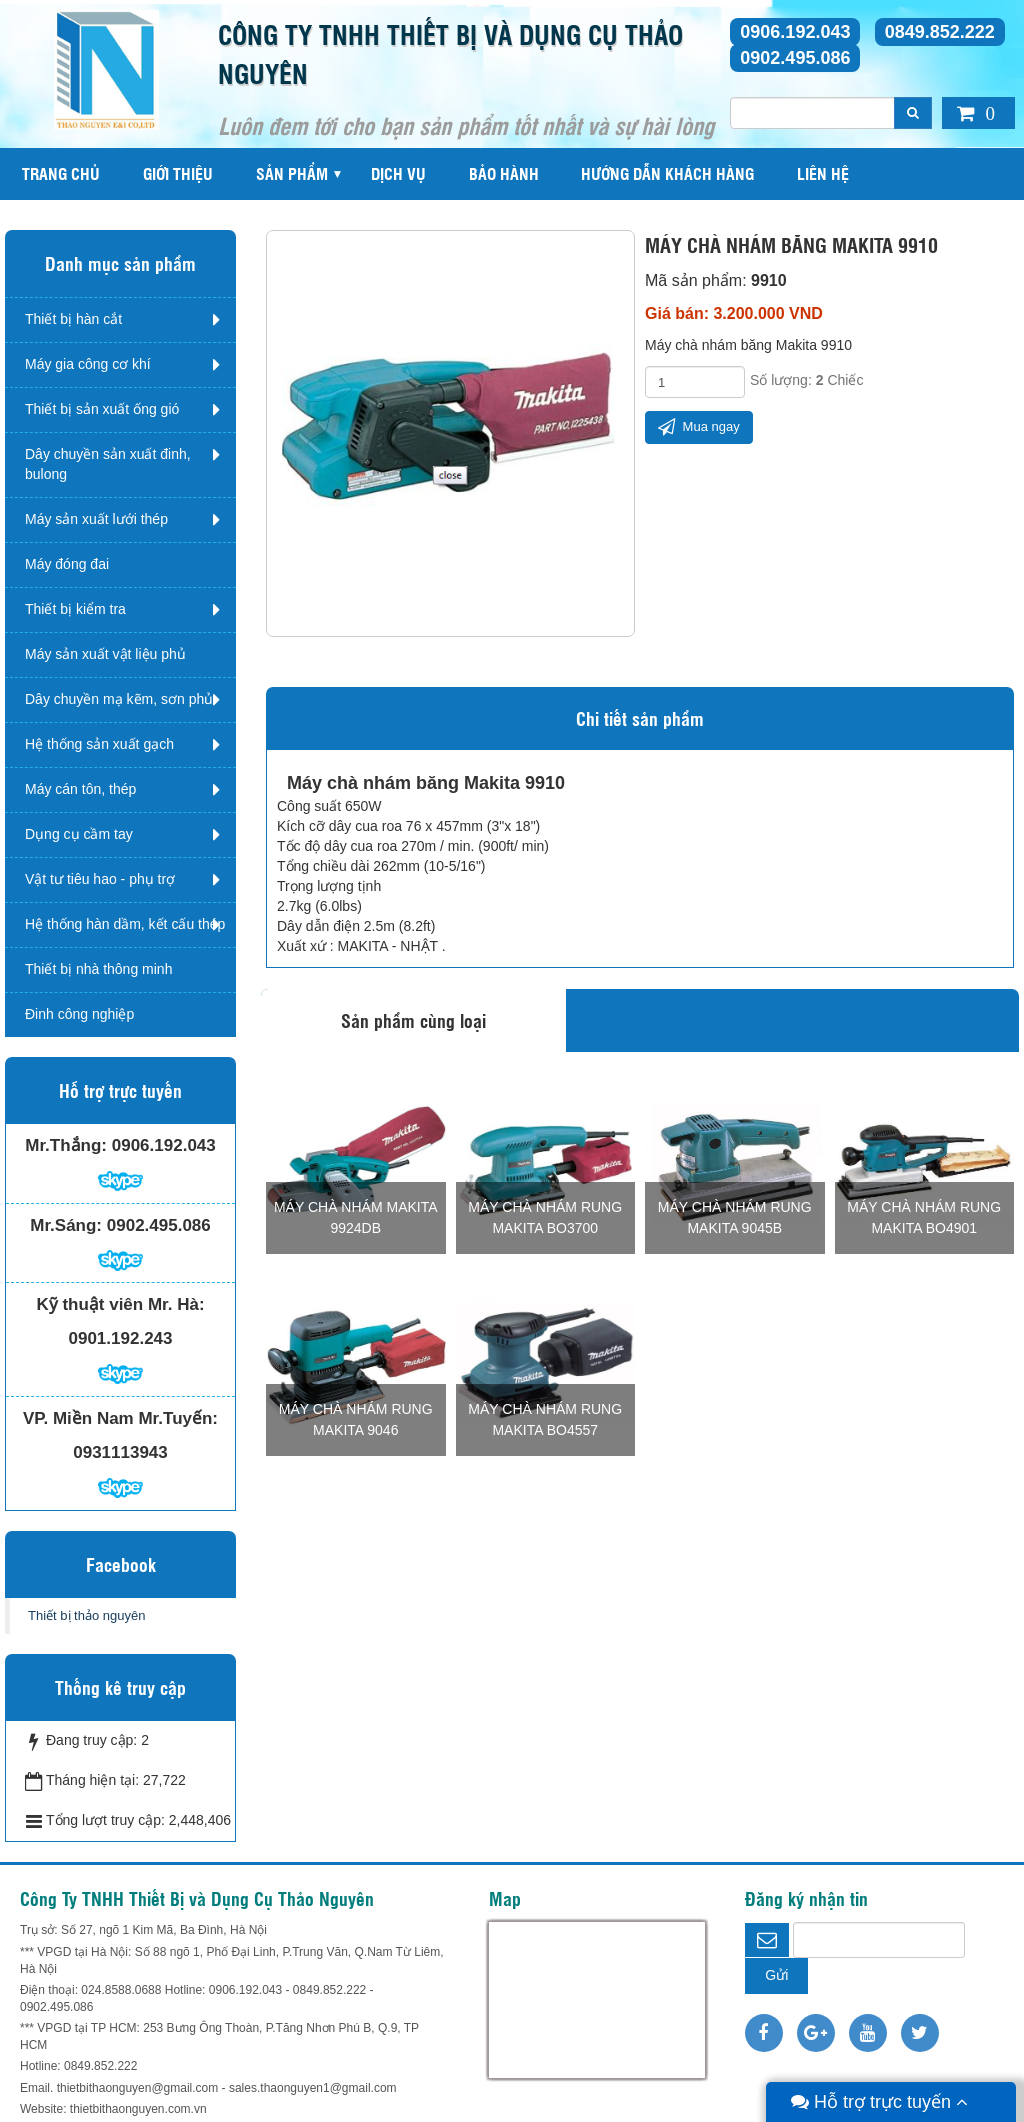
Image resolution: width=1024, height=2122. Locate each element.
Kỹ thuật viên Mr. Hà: (120, 1304)
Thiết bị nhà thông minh (98, 969)
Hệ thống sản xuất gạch (99, 744)
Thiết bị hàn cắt (73, 319)
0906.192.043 (795, 32)
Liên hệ (823, 173)
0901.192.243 (121, 1338)
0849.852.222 (940, 32)
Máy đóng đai (67, 564)
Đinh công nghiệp (79, 1014)
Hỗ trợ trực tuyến (879, 2102)
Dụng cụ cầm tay (79, 834)
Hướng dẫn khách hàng (667, 173)
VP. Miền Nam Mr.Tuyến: (120, 1418)
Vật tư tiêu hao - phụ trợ (100, 879)
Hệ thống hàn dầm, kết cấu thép (125, 924)
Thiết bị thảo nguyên (86, 1615)
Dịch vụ (398, 173)
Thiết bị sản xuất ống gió (102, 409)
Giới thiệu (178, 173)
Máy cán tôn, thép (80, 789)
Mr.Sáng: (66, 1225)
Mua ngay (699, 426)
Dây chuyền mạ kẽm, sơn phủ (119, 699)
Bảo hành (504, 173)
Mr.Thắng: (66, 1145)
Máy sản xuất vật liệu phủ (105, 654)
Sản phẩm (292, 173)
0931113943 (120, 1452)
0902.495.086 (795, 58)
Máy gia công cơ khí (88, 364)
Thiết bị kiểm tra (75, 609)
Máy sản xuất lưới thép (96, 519)
